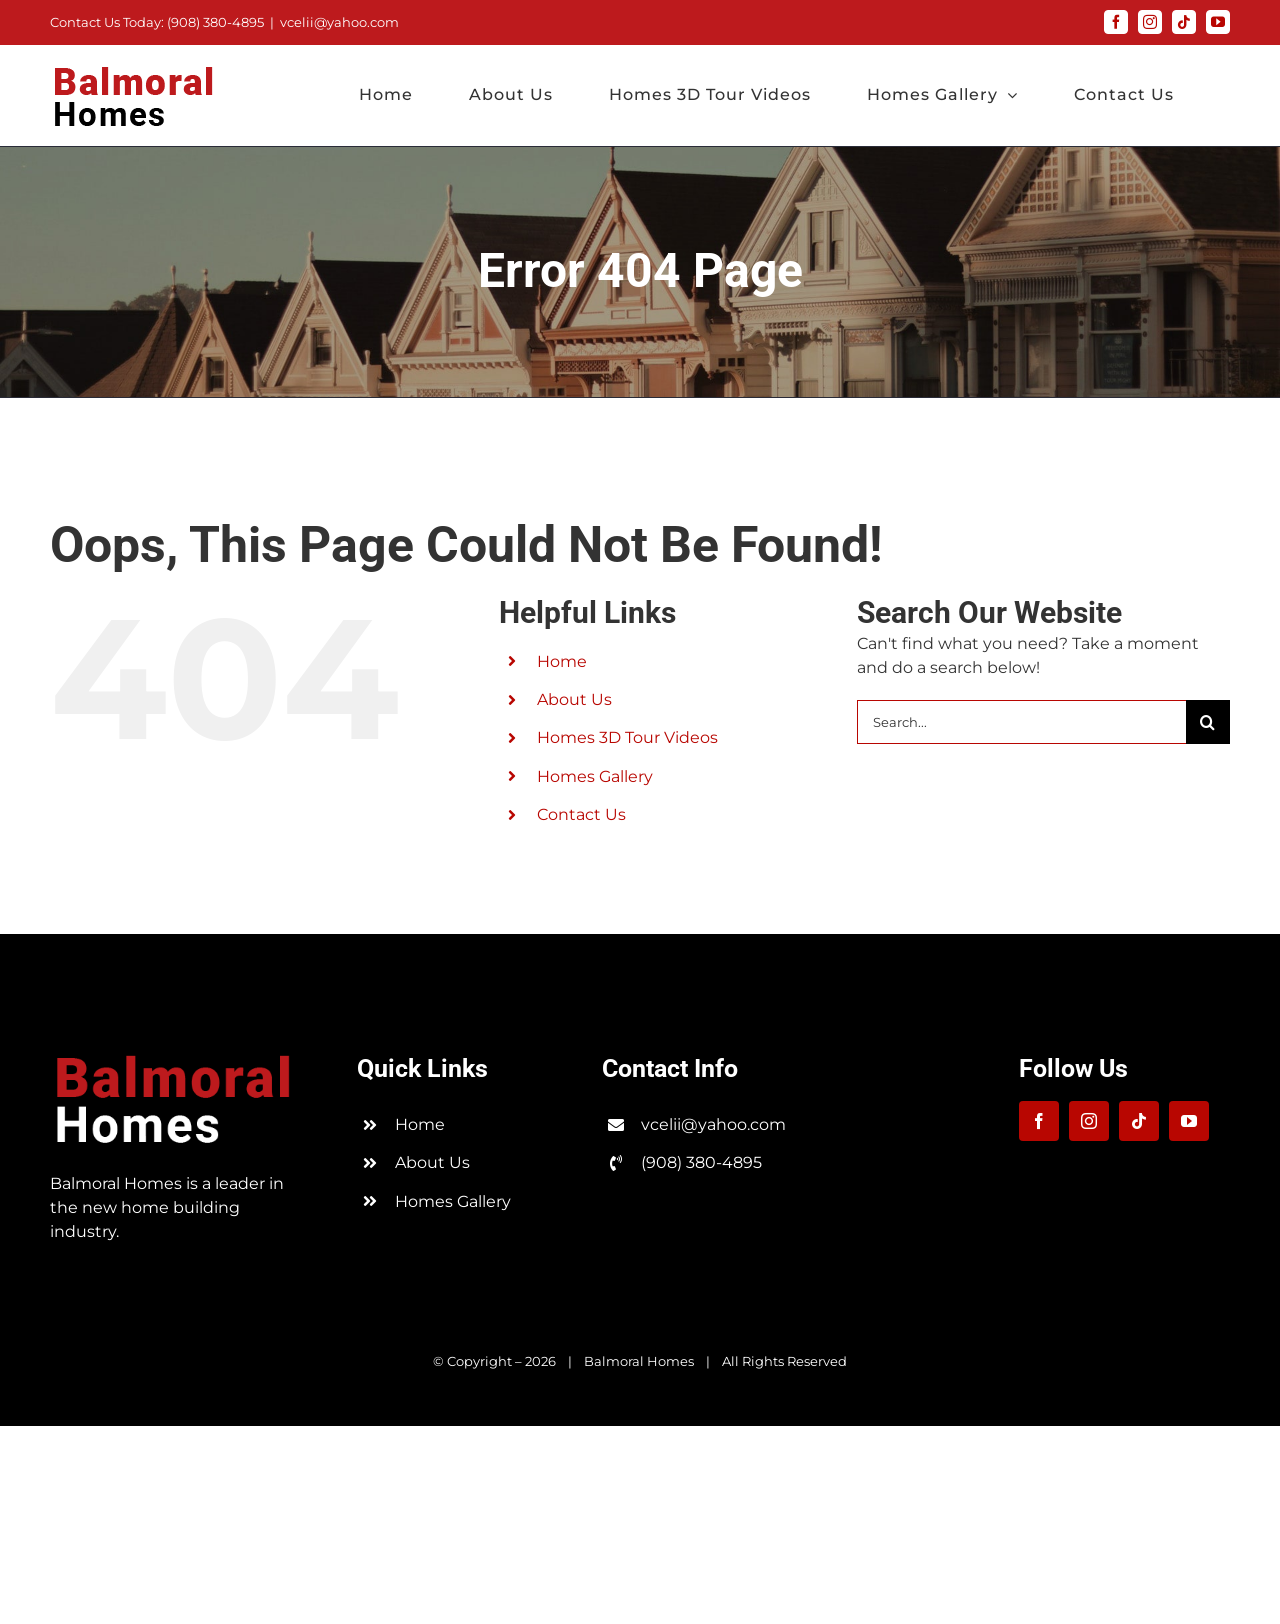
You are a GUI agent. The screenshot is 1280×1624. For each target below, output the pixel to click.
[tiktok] (1139, 1121)
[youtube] (1189, 1121)
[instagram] (1089, 1121)
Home (562, 661)
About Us (574, 699)
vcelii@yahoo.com (339, 22)
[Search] (1208, 722)
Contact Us (581, 814)
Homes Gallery (595, 776)
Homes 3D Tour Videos (627, 737)
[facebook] (1039, 1121)
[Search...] (1021, 722)
